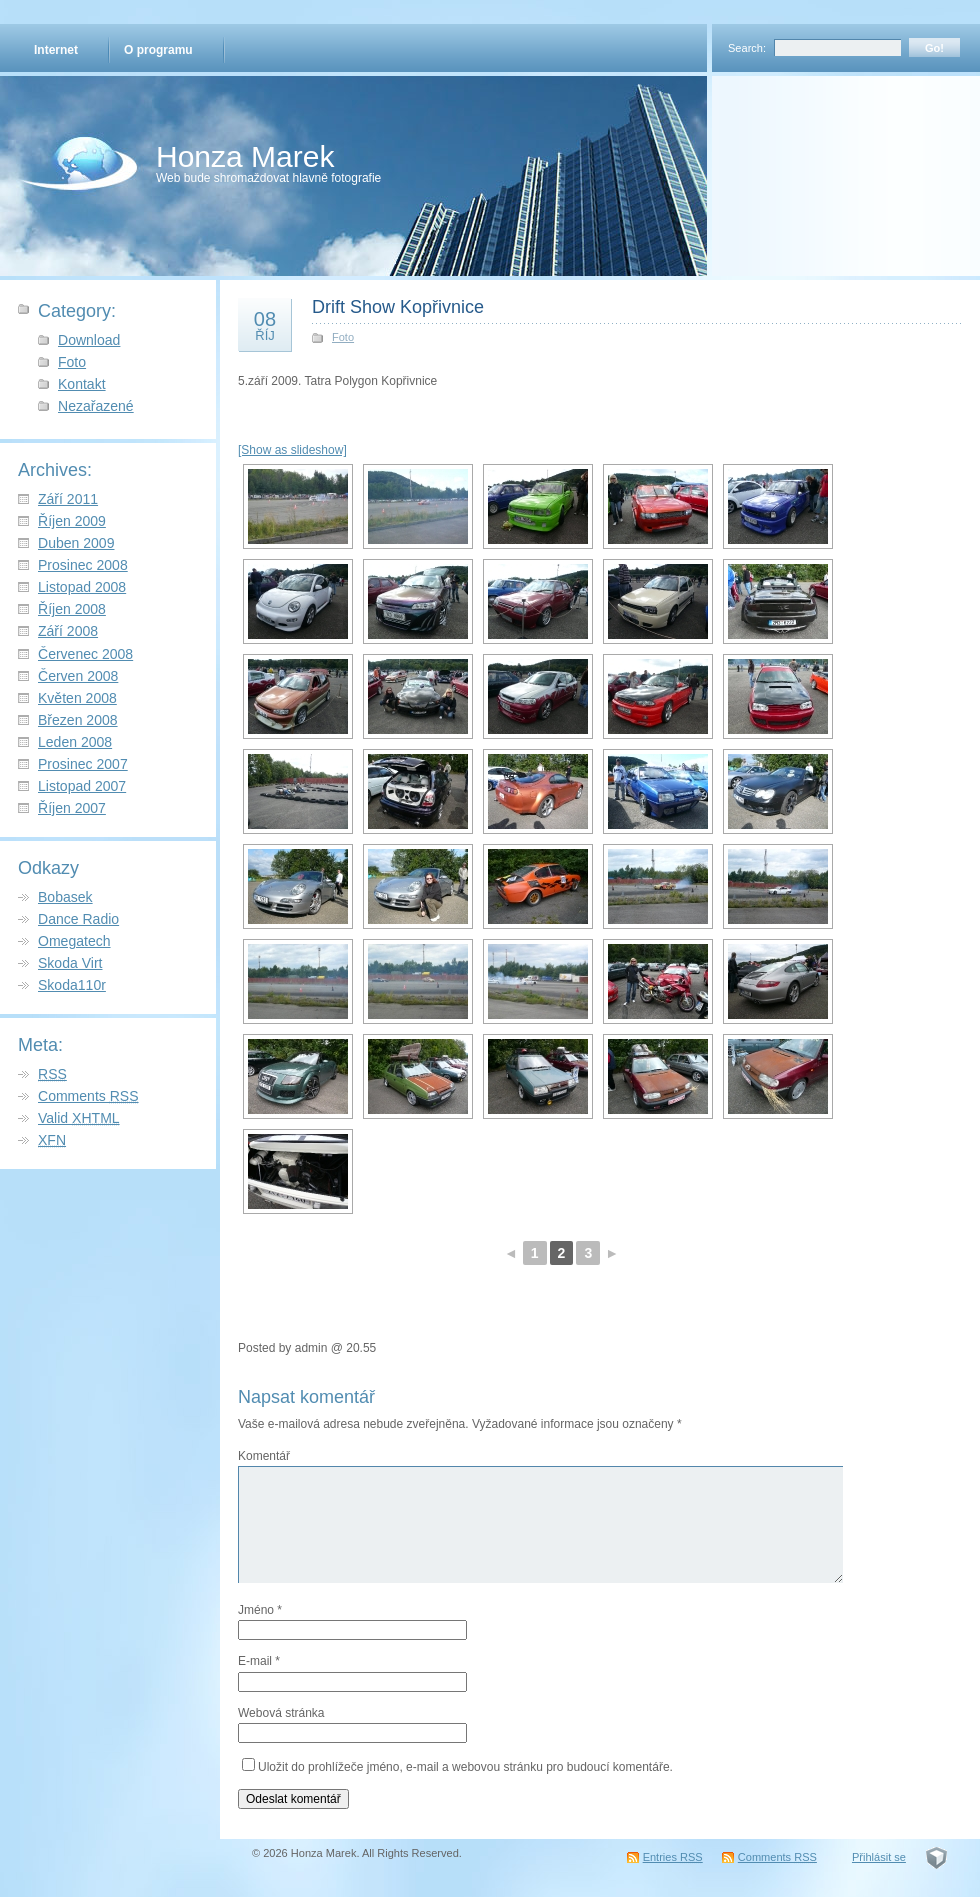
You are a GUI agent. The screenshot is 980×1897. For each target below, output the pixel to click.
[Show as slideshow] (292, 450)
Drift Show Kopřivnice (398, 307)
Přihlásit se (879, 1857)
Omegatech (74, 941)
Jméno (260, 1610)
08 (265, 325)
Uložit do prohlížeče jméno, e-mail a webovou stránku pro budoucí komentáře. (465, 1767)
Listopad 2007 (82, 786)
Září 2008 (68, 631)
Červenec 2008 (85, 654)
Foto (72, 362)
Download (89, 340)
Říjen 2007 (72, 808)
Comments (88, 1096)
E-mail (259, 1661)
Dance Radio (78, 919)
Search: (747, 48)
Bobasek (65, 897)
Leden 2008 (75, 742)
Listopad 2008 (82, 587)
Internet (56, 50)
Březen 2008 (78, 720)
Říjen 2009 (72, 521)
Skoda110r (72, 985)
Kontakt (82, 384)
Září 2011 (68, 499)
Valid (79, 1118)
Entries (673, 1857)
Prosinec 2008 (83, 565)
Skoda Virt (70, 963)
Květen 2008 (77, 698)
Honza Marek (245, 156)
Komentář (264, 1456)
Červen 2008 (78, 676)
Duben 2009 (76, 543)
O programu (158, 50)
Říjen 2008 (72, 609)
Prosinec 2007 (83, 764)
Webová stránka (281, 1713)
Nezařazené (96, 406)
